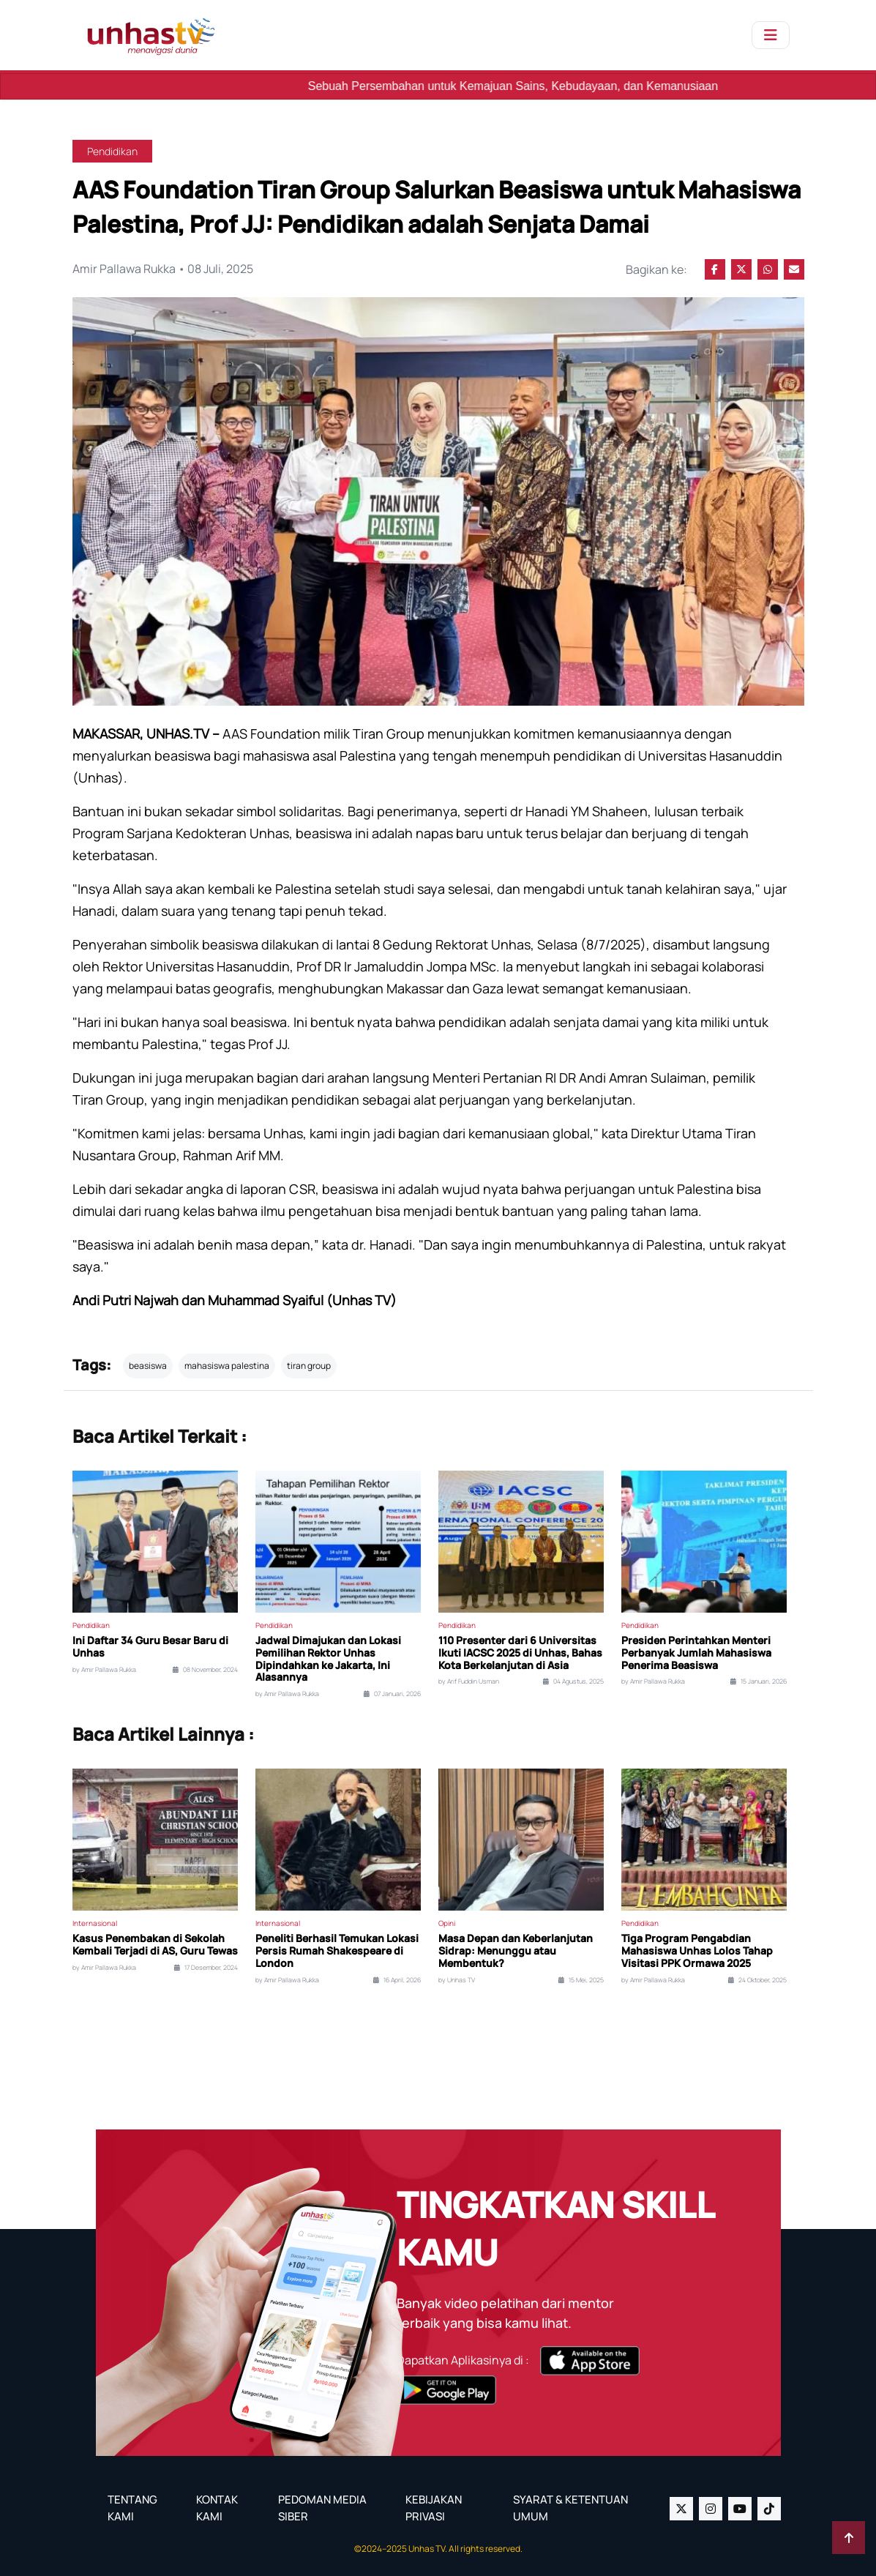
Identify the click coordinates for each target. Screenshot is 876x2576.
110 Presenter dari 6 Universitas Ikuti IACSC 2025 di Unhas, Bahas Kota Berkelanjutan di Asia (520, 1653)
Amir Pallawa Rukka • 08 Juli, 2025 (163, 269)
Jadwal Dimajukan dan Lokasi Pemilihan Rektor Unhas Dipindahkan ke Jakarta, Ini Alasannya (328, 1659)
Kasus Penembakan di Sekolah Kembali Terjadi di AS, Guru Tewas (155, 1945)
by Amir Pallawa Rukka (104, 1669)
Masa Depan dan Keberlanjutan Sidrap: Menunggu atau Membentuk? (515, 1951)
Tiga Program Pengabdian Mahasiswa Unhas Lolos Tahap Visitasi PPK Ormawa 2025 (697, 1951)
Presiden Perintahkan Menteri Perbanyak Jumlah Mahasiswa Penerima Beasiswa (696, 1653)
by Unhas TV (456, 1980)
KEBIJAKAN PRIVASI (433, 2508)
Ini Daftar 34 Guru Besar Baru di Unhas (150, 1647)
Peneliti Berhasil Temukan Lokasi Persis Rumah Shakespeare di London (337, 1951)
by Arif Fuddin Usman (468, 1681)
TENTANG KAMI (132, 2508)
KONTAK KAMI (217, 2508)
